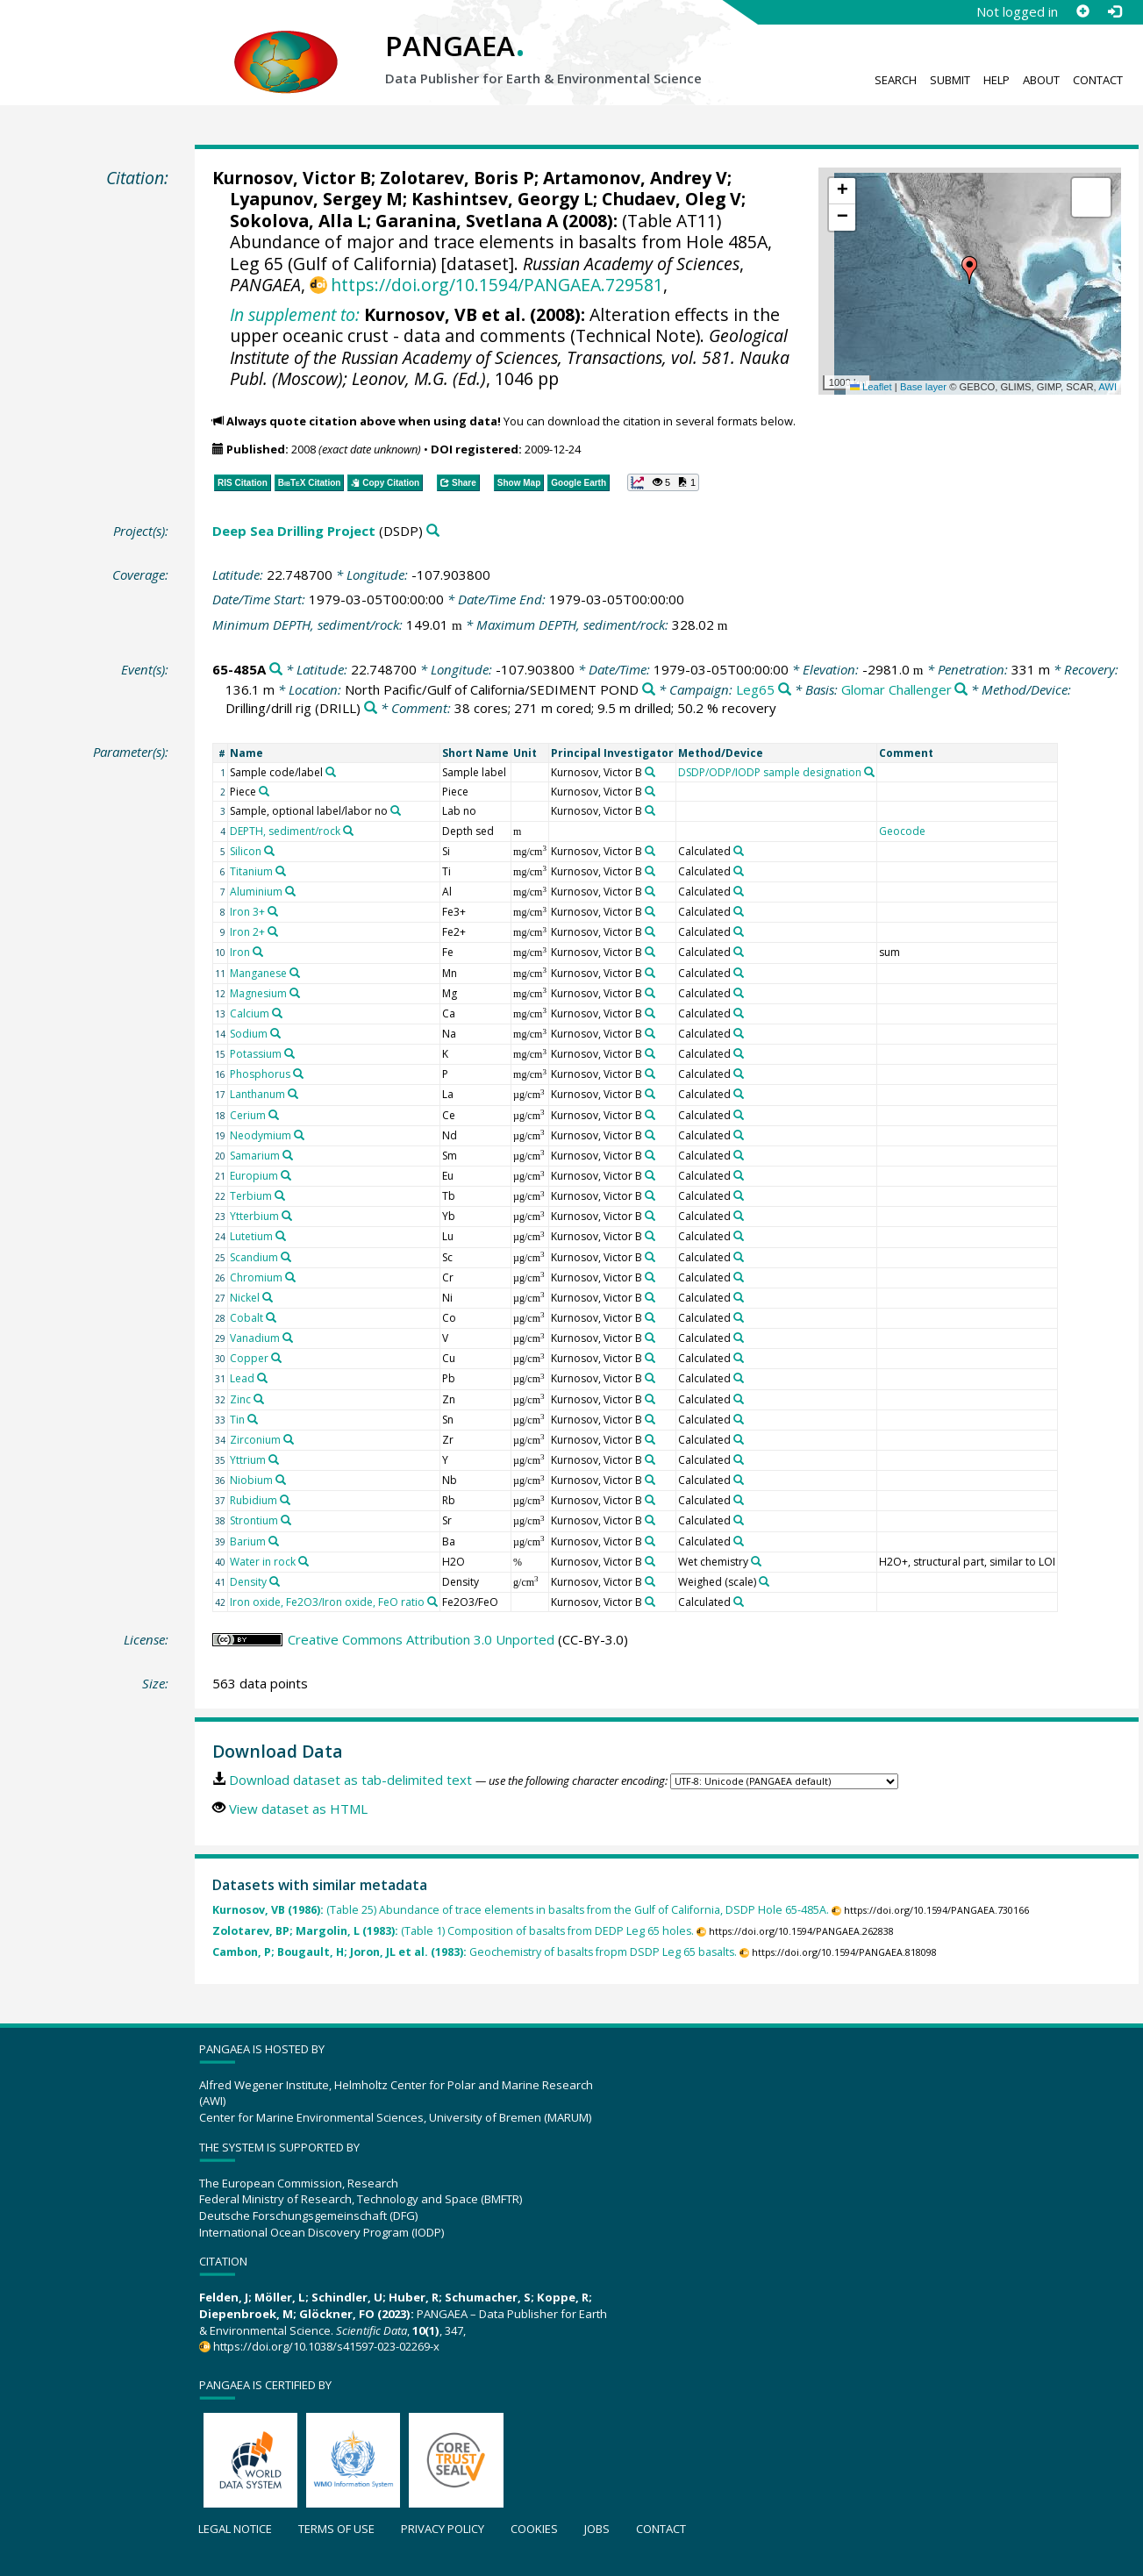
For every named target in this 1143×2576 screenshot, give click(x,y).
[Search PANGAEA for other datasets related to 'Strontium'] (286, 1520)
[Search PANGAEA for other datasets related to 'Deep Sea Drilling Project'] (432, 531)
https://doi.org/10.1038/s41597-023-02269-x (326, 2346)
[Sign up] (1082, 11)
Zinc (240, 1399)
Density (248, 1581)
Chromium (256, 1277)
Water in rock (263, 1561)
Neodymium (260, 1135)
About (1041, 80)
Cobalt (246, 1317)
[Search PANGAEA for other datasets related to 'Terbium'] (280, 1195)
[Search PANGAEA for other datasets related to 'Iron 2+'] (273, 931)
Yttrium (248, 1459)
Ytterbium (254, 1216)
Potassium (256, 1053)
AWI (1107, 387)
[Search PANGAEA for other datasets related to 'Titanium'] (280, 871)
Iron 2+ (247, 931)
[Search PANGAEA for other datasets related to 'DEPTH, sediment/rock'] (348, 830)
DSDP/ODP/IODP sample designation (769, 772)
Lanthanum (257, 1094)
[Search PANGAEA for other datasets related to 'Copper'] (276, 1357)
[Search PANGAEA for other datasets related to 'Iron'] (258, 951)
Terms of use (336, 2529)
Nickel (245, 1297)
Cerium (248, 1115)
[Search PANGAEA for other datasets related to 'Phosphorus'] (298, 1073)
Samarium (255, 1155)
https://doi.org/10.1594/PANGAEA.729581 (497, 284)
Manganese (258, 973)
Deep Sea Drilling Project (293, 530)
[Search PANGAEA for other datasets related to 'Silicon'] (269, 851)
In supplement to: (295, 314)
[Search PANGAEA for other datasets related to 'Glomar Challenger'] (961, 689)
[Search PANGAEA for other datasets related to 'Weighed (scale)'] (764, 1581)
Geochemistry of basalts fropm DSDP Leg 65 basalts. (474, 1951)
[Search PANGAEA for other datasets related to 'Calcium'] (277, 1013)
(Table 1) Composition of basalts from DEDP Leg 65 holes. (453, 1930)
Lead (242, 1378)
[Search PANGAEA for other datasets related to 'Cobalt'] (271, 1317)
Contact (1098, 80)
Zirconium (255, 1439)
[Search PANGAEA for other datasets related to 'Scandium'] (286, 1257)
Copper (249, 1358)
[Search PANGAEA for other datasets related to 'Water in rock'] (303, 1561)
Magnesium (258, 993)
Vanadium (255, 1338)
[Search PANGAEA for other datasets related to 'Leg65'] (784, 689)
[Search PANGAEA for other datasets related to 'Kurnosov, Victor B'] (650, 772)
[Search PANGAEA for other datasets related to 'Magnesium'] (294, 993)
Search (896, 80)
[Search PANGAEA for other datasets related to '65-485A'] (275, 669)
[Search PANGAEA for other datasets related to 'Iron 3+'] (273, 911)
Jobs (597, 2529)
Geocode (902, 831)
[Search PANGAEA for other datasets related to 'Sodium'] (275, 1033)
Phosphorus (260, 1074)
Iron (240, 952)
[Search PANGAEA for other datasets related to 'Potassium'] (289, 1053)
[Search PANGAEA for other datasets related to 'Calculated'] (738, 851)
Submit (950, 80)
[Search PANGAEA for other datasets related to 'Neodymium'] (299, 1135)
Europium (254, 1175)
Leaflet (871, 387)
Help (996, 80)
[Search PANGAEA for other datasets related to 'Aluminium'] (290, 891)
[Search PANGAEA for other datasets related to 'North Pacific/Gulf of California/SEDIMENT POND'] (648, 689)
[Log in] (1114, 11)
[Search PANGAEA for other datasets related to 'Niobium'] (280, 1479)
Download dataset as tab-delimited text (350, 1779)
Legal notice (235, 2529)
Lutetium (251, 1236)
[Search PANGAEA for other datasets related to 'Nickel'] (267, 1297)
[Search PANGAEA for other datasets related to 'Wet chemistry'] (756, 1561)
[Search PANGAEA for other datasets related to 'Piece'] (264, 791)
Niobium (251, 1480)
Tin (237, 1419)
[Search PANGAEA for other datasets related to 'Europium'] (286, 1175)
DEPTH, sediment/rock (285, 831)
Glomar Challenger (896, 689)
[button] (969, 270)
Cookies (534, 2529)
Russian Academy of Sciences (631, 263)
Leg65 (755, 689)
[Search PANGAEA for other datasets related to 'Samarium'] (287, 1155)
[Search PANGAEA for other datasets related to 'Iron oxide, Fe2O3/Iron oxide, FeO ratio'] (432, 1601)
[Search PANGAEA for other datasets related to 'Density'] (274, 1581)
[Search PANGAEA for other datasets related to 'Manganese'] (294, 972)
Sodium (249, 1033)
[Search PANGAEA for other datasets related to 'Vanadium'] (287, 1337)
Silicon (245, 851)
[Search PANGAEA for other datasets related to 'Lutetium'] (280, 1236)
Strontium (254, 1520)
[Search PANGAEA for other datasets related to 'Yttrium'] (273, 1459)
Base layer (923, 387)
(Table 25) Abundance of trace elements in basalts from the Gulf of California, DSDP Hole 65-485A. (520, 1909)
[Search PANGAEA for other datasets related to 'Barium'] (273, 1541)
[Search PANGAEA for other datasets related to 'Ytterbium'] (287, 1215)
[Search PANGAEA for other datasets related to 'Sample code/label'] (330, 772)
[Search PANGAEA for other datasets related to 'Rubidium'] (285, 1500)
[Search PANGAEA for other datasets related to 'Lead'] (262, 1378)
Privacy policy (442, 2529)
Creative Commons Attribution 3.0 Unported (421, 1639)
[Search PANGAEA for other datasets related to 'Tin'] (252, 1419)
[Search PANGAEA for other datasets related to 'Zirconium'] (288, 1439)
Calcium (249, 1013)
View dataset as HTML (298, 1808)
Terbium (251, 1195)
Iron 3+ (247, 911)
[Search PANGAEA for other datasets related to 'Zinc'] (259, 1399)
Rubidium (253, 1500)
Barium (248, 1541)
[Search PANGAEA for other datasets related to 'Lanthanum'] (293, 1093)
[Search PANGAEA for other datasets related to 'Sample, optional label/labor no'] (395, 810)
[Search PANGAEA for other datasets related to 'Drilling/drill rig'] (370, 708)
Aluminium (256, 891)
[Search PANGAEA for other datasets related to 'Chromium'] (290, 1277)
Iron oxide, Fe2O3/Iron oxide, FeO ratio (327, 1602)
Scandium (254, 1257)
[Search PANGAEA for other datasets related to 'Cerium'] (273, 1115)
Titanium (251, 871)
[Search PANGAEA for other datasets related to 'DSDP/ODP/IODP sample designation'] (869, 772)
